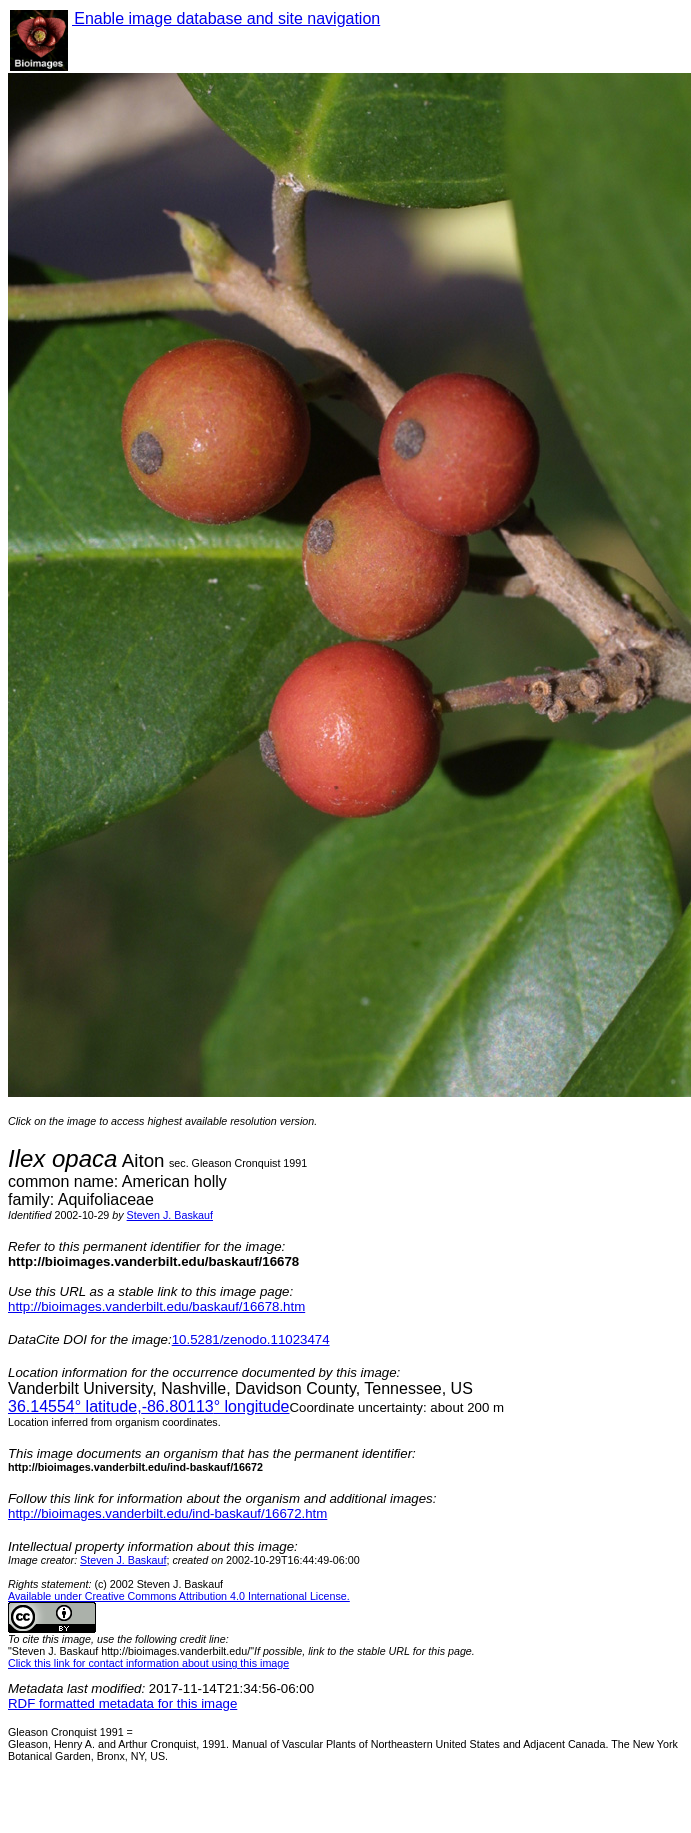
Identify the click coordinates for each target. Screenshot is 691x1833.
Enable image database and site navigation (226, 18)
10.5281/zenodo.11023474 (251, 1339)
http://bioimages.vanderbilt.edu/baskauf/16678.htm (156, 1306)
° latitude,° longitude (148, 1406)
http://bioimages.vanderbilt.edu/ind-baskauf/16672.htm (167, 1513)
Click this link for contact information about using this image (148, 1663)
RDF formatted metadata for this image (122, 1703)
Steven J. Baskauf (170, 1215)
